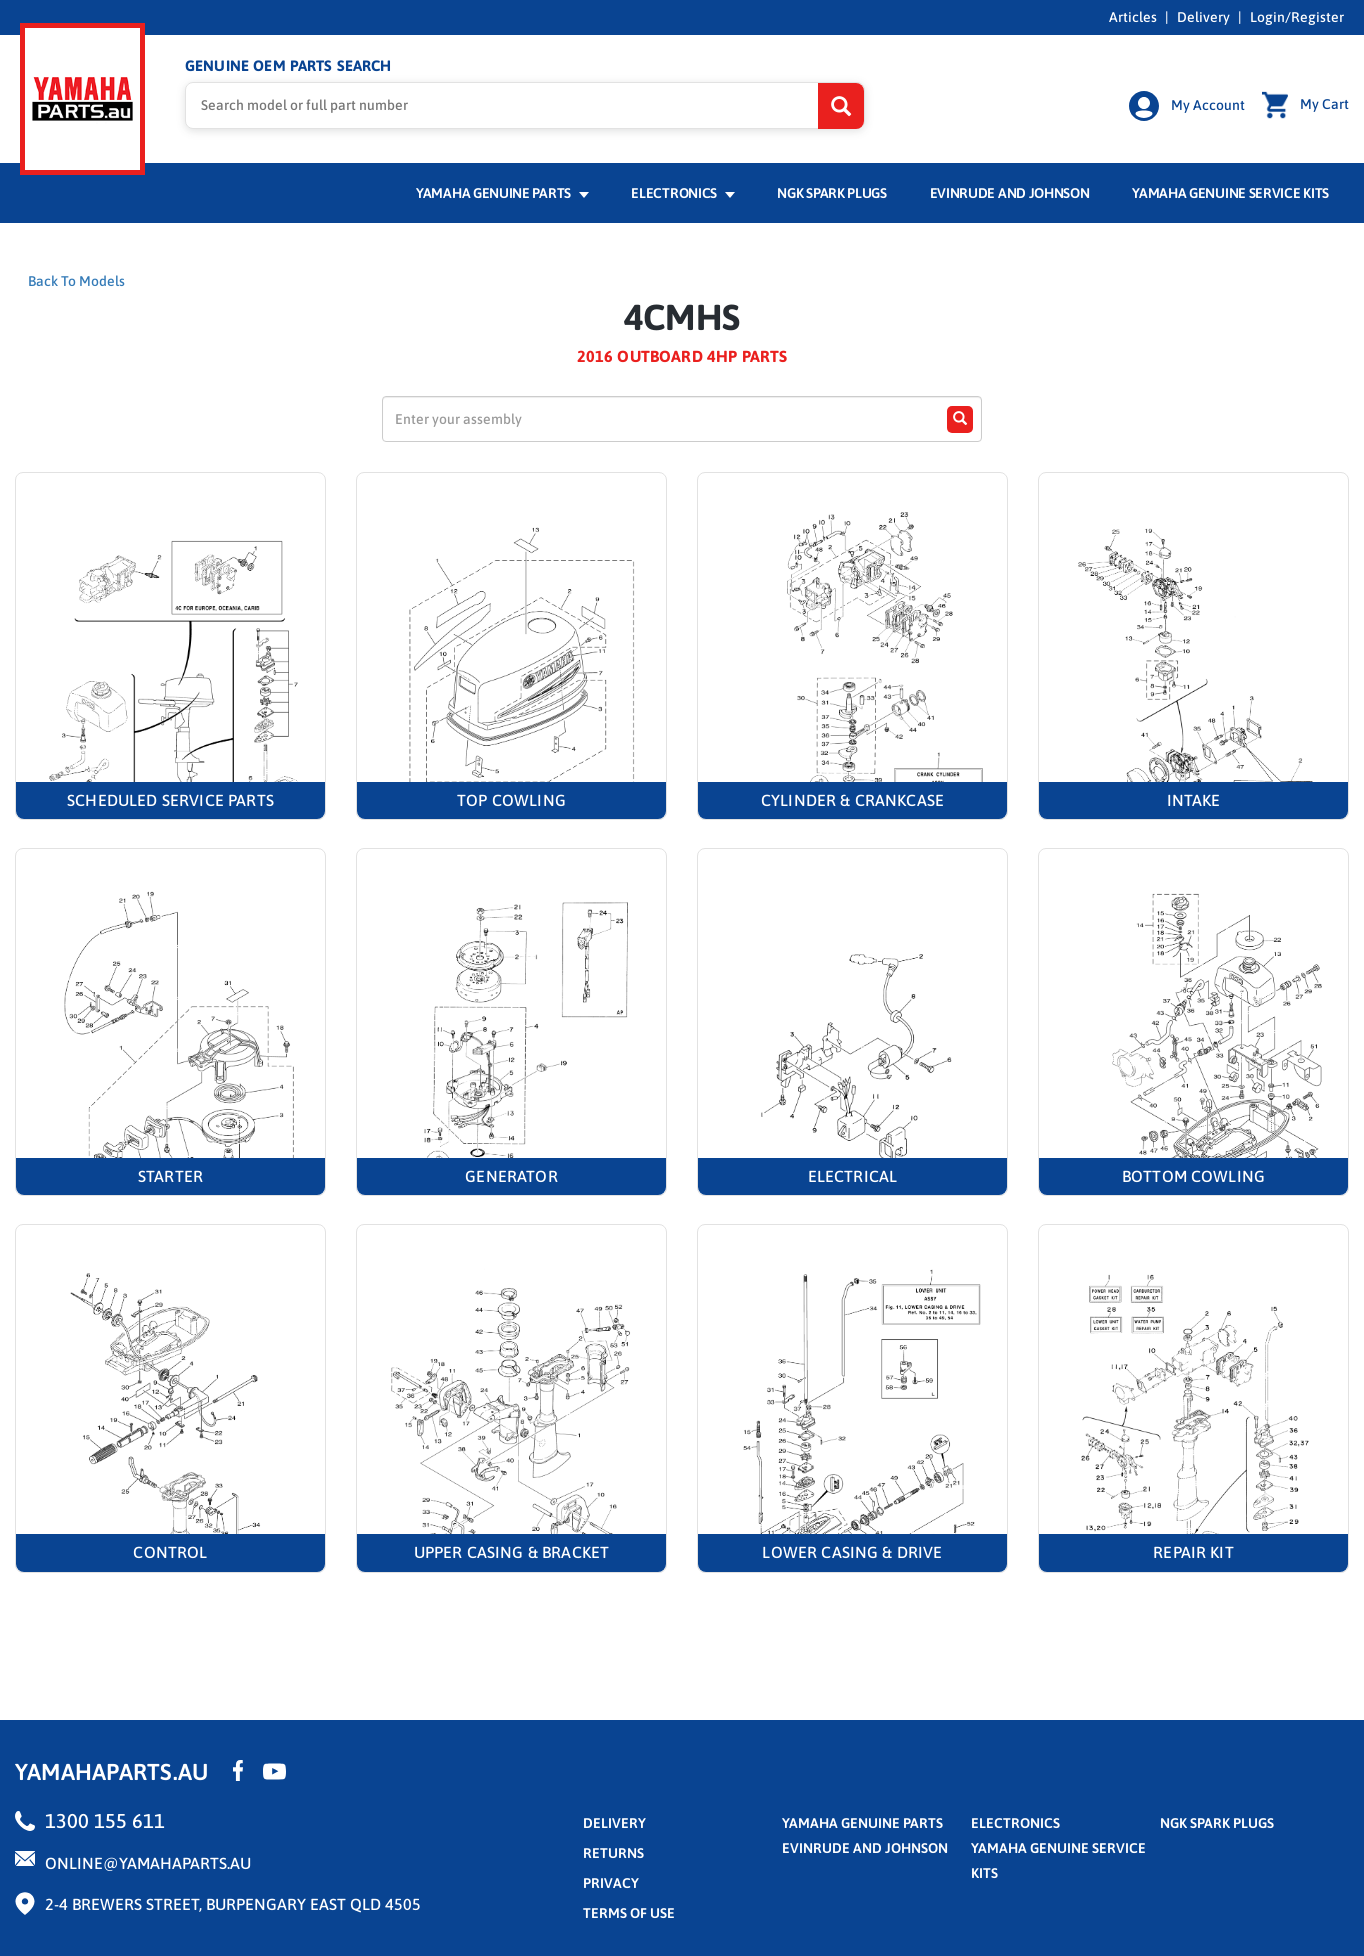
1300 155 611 (105, 1823)
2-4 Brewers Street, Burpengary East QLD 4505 (233, 1907)
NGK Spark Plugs (831, 197)
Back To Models (76, 285)
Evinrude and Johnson (1010, 197)
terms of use (629, 1916)
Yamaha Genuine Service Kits (1230, 197)
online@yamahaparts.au (148, 1866)
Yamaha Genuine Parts (502, 197)
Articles (1133, 17)
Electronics (682, 197)
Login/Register (1297, 17)
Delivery (1203, 17)
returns (613, 1856)
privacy (611, 1886)
